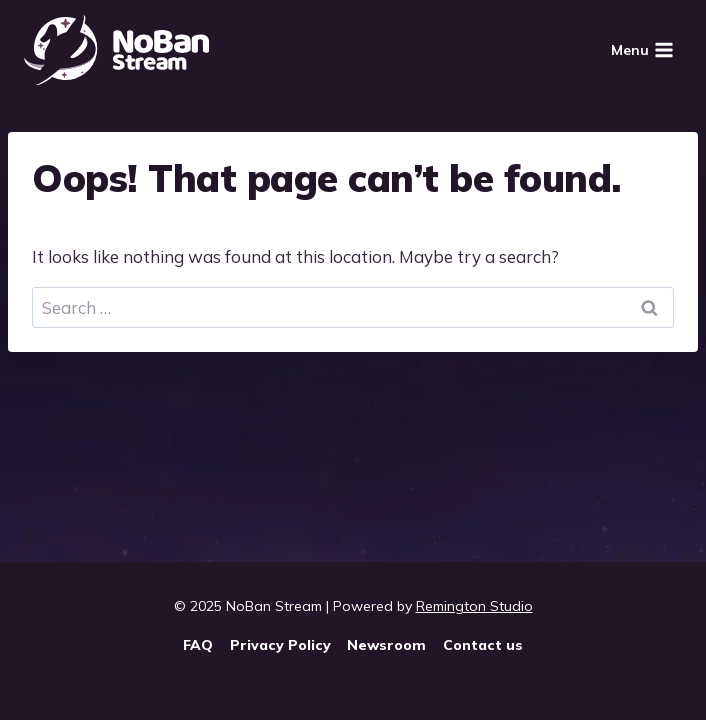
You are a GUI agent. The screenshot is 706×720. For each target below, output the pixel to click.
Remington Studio (474, 606)
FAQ (198, 645)
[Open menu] (642, 49)
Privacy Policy (280, 645)
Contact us (483, 645)
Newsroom (386, 645)
